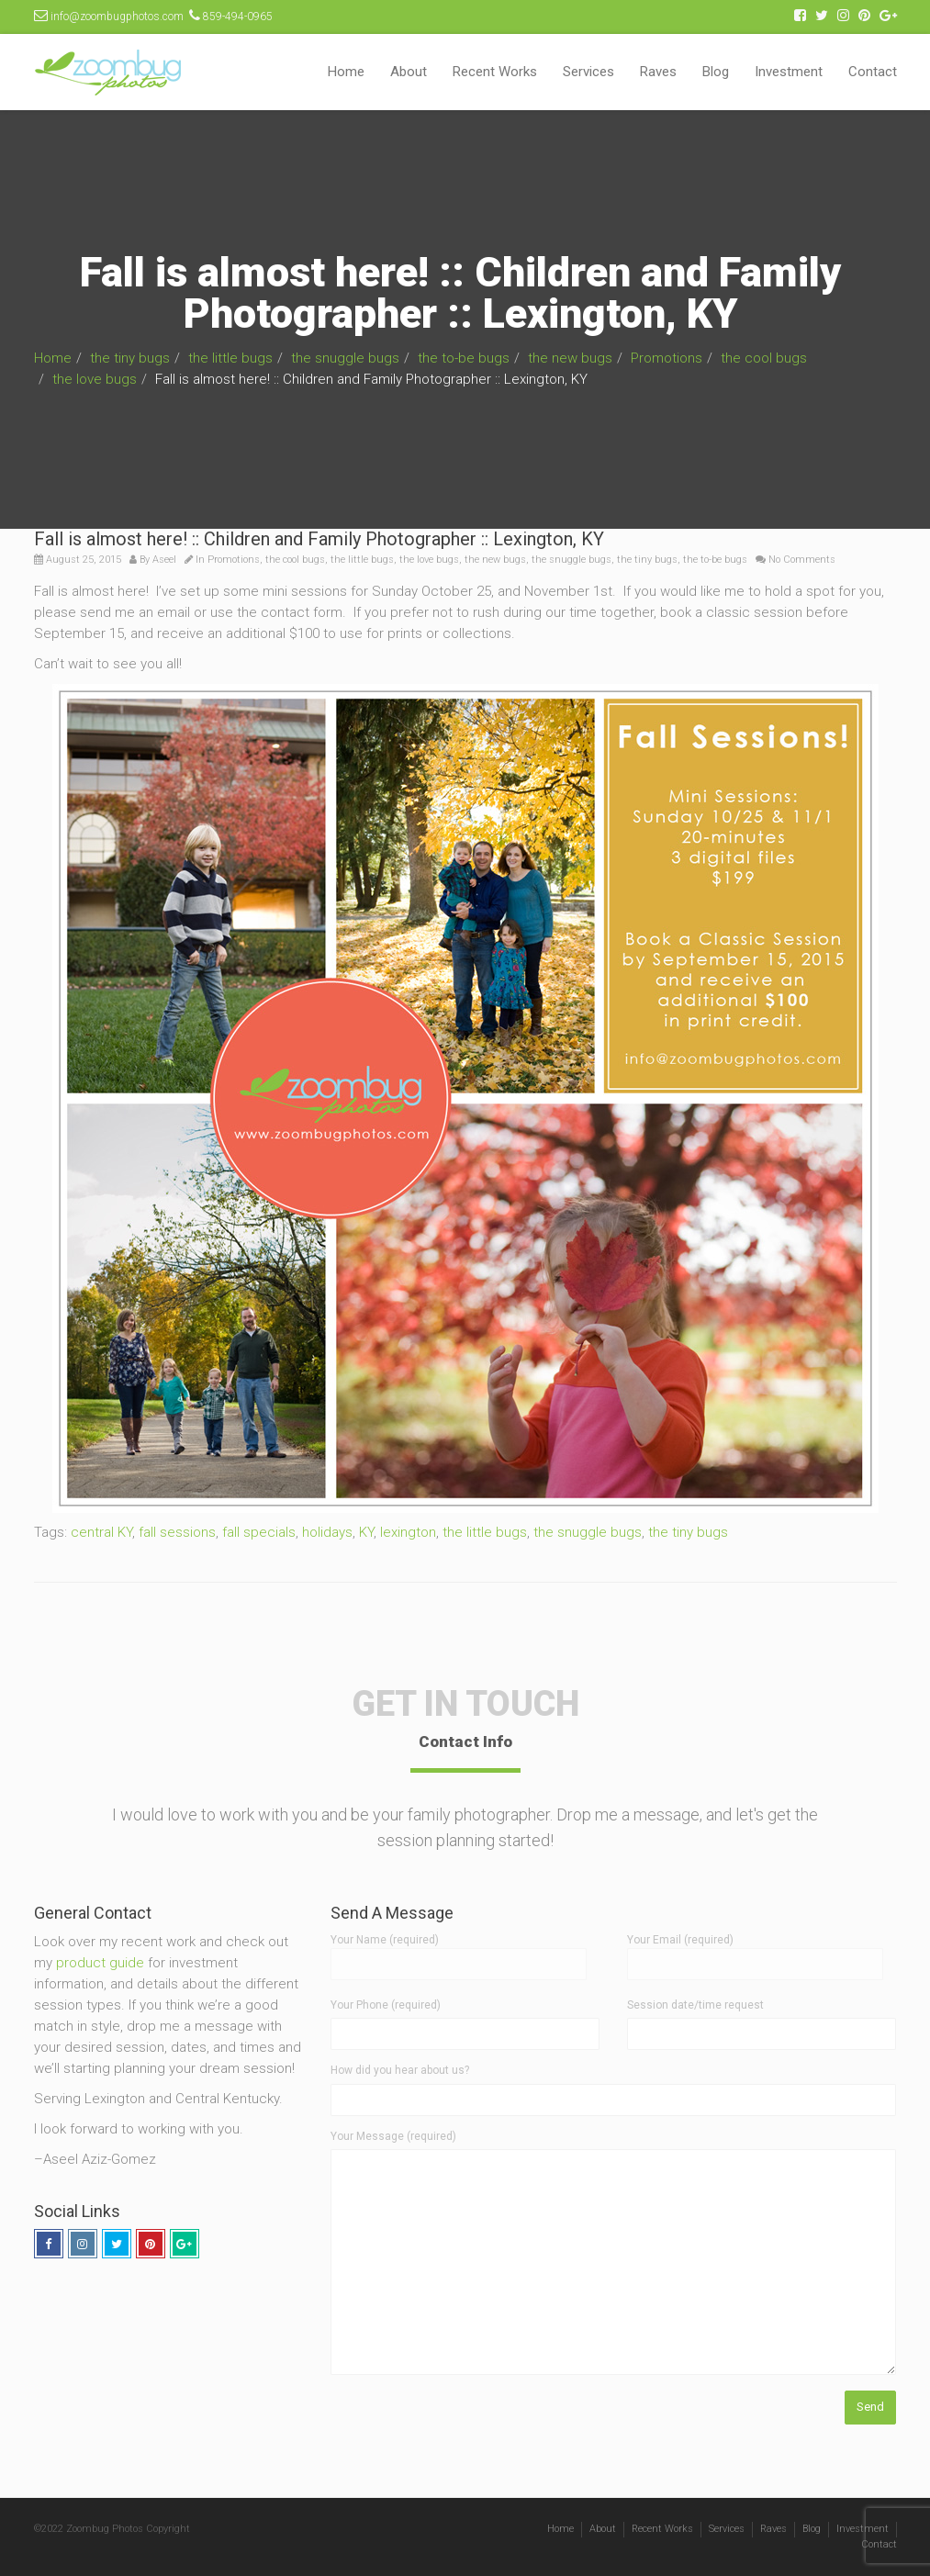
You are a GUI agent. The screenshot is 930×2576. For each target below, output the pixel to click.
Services (588, 71)
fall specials (259, 1532)
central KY (101, 1532)
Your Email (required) (755, 1951)
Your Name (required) (459, 1951)
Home (346, 71)
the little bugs (230, 358)
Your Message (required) (393, 2136)
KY (366, 1532)
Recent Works (495, 71)
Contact (872, 71)
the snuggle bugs (345, 358)
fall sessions (177, 1532)
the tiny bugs (130, 358)
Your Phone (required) (386, 2005)
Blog (715, 71)
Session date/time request (695, 2005)
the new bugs (570, 358)
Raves (658, 71)
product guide (100, 1962)
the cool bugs (764, 358)
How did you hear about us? (400, 2070)
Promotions (666, 358)
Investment (789, 71)
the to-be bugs (464, 358)
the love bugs (94, 379)
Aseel (164, 560)
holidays (327, 1532)
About (408, 71)
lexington (408, 1532)
